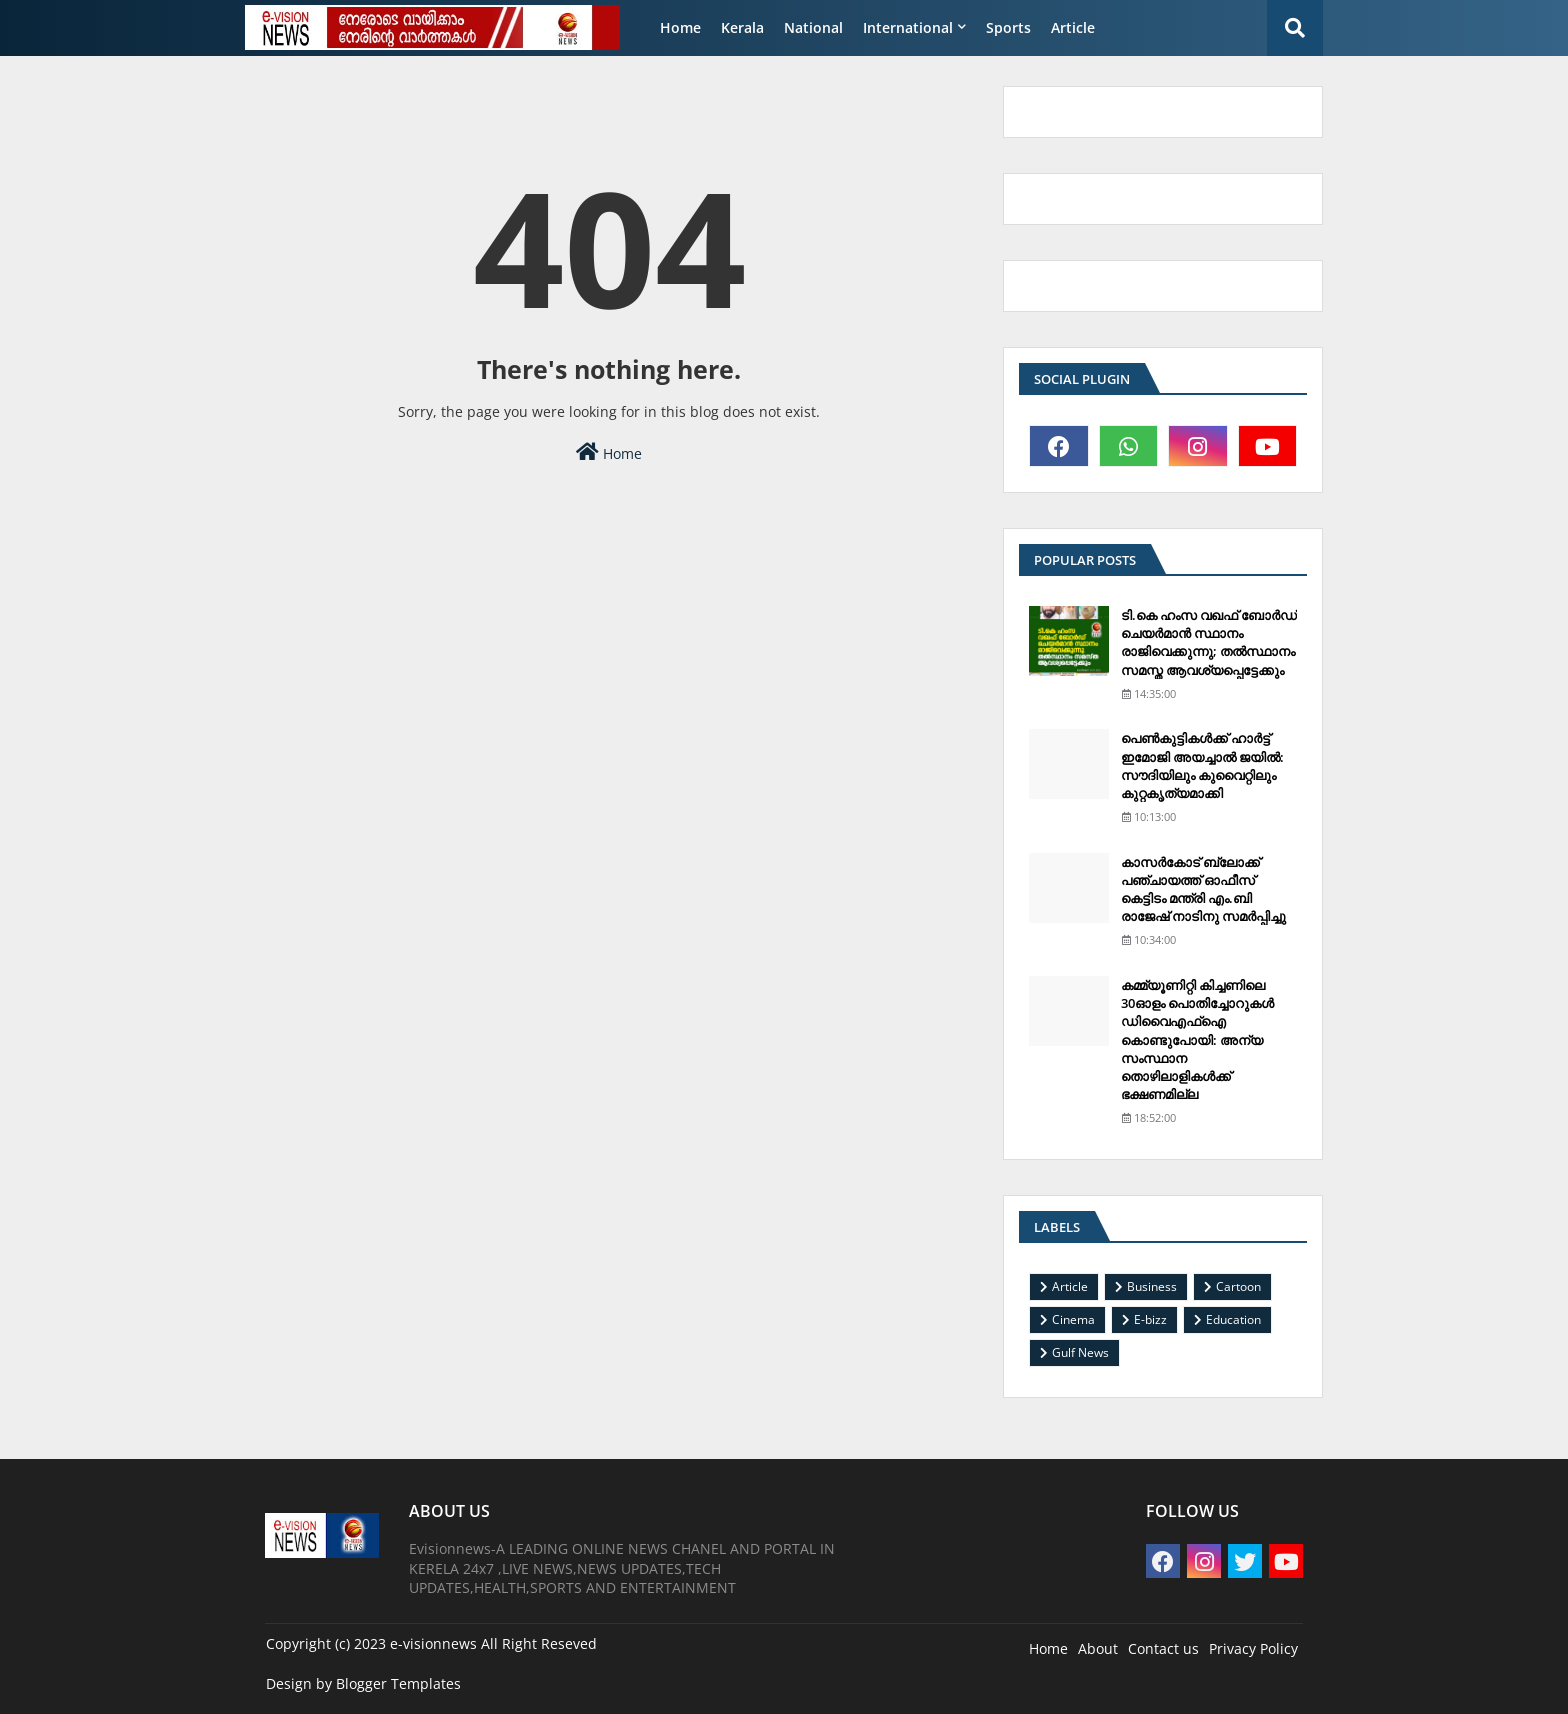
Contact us (1163, 1648)
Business (1152, 1286)
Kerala (742, 27)
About (1098, 1648)
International (908, 27)
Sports (1008, 27)
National (813, 27)
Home (680, 27)
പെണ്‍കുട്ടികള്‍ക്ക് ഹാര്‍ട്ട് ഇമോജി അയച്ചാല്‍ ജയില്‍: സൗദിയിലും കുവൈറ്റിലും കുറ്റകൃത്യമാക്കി (1202, 765)
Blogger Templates (398, 1683)
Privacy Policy (1253, 1648)
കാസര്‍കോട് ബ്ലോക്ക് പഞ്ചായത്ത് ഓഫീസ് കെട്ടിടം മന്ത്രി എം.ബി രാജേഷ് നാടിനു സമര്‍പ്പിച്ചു (1203, 889)
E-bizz (1150, 1319)
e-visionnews (433, 1643)
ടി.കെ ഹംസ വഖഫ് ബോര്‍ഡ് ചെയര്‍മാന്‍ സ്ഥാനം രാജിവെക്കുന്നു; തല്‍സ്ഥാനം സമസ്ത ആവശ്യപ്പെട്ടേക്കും (1209, 642)
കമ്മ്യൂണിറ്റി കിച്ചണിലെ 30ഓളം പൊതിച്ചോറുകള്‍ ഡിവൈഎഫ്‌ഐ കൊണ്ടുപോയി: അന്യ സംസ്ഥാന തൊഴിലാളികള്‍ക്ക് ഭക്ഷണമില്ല (1197, 1039)
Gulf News (1080, 1352)
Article (1073, 27)
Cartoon (1238, 1286)
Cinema (1073, 1319)
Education (1233, 1319)
